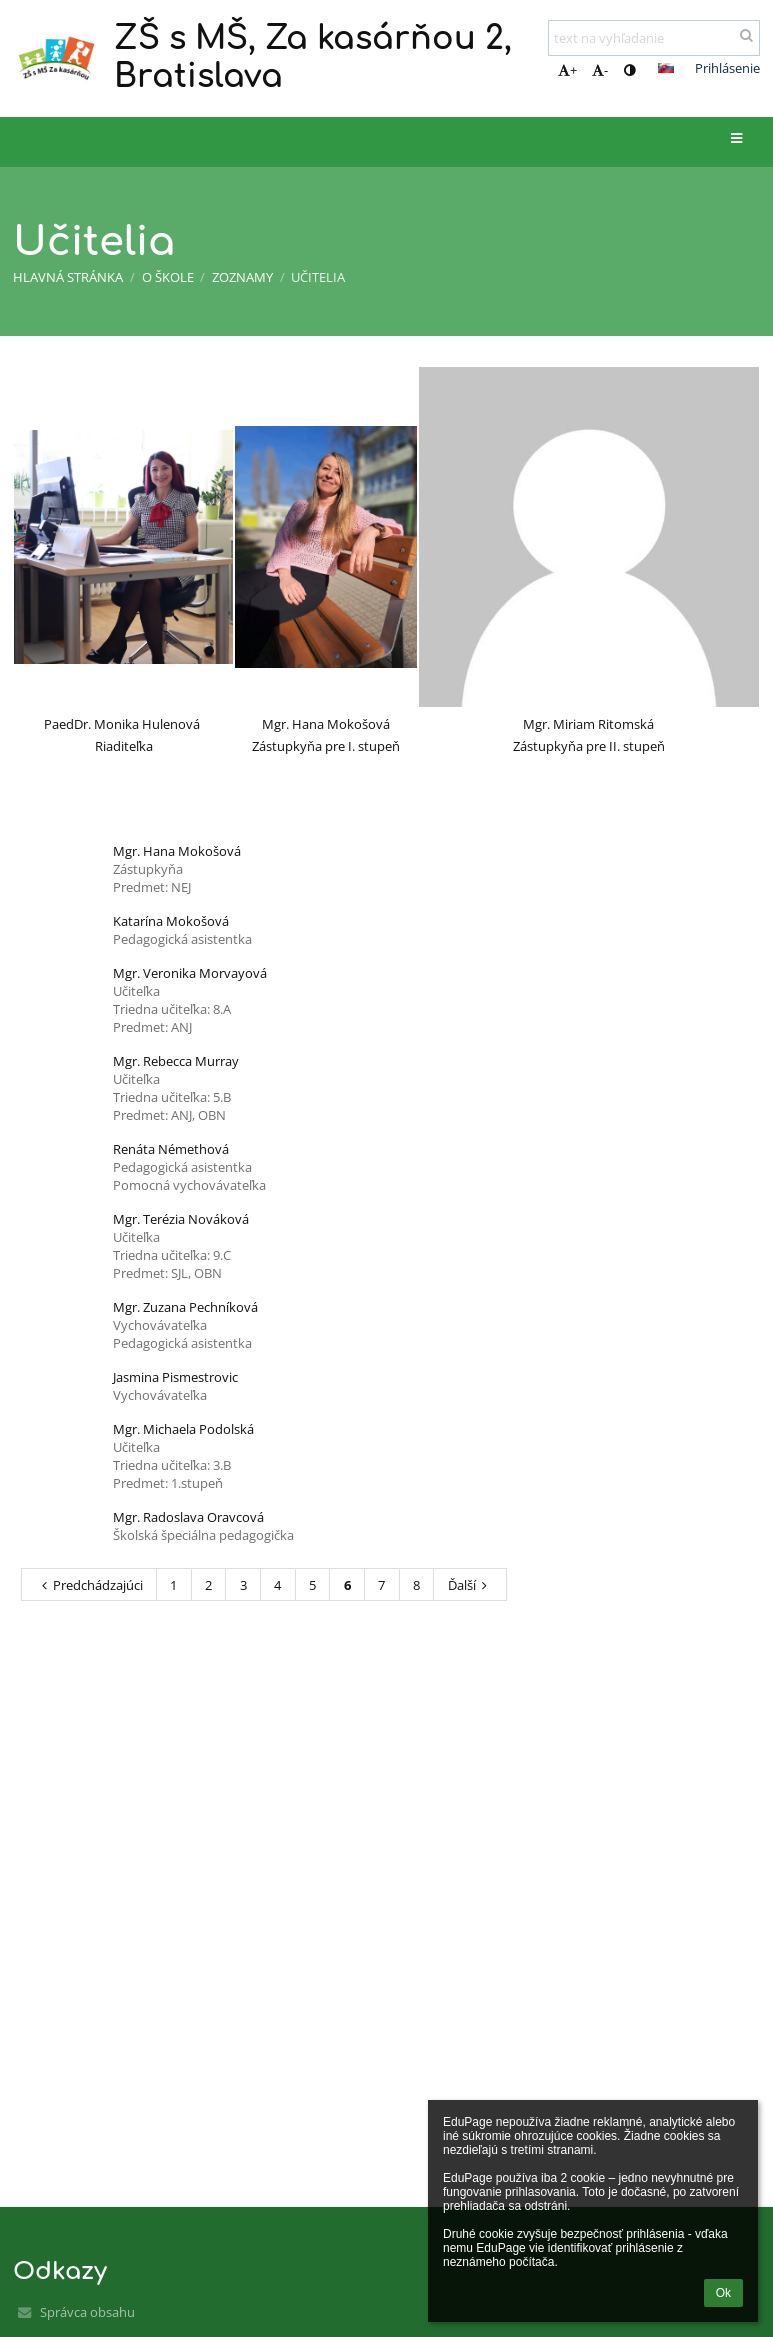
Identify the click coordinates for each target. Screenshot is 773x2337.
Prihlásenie (727, 68)
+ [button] (567, 70)
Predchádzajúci (89, 1585)
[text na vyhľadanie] (654, 38)
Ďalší (470, 1585)
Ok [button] (723, 2293)
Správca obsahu (87, 2312)
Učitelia (318, 277)
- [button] (600, 70)
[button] (666, 68)
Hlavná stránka (68, 277)
